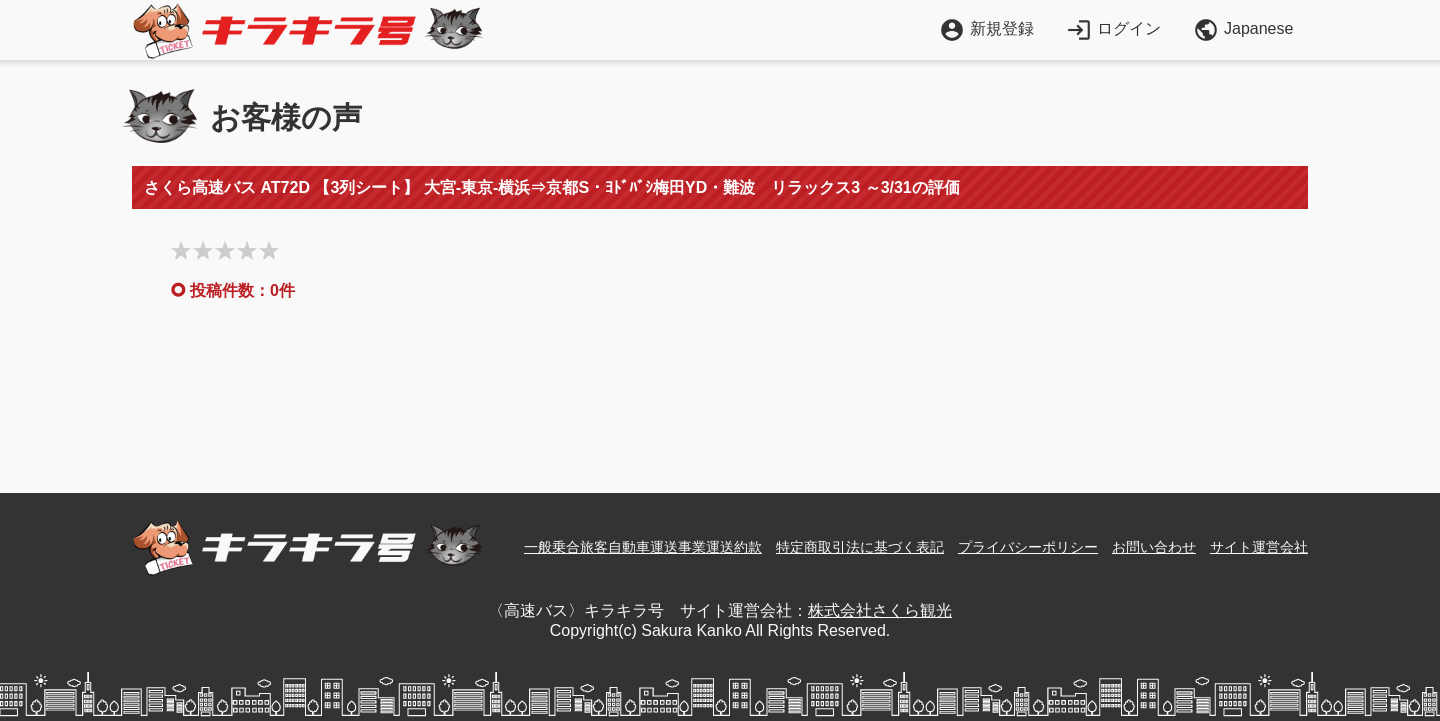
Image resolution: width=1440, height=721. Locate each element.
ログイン (1113, 28)
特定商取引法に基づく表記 (860, 547)
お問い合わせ (1154, 547)
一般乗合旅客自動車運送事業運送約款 (643, 547)
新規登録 (986, 28)
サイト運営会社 (1259, 547)
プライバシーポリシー (1028, 547)
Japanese (1243, 30)
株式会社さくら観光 (880, 610)
